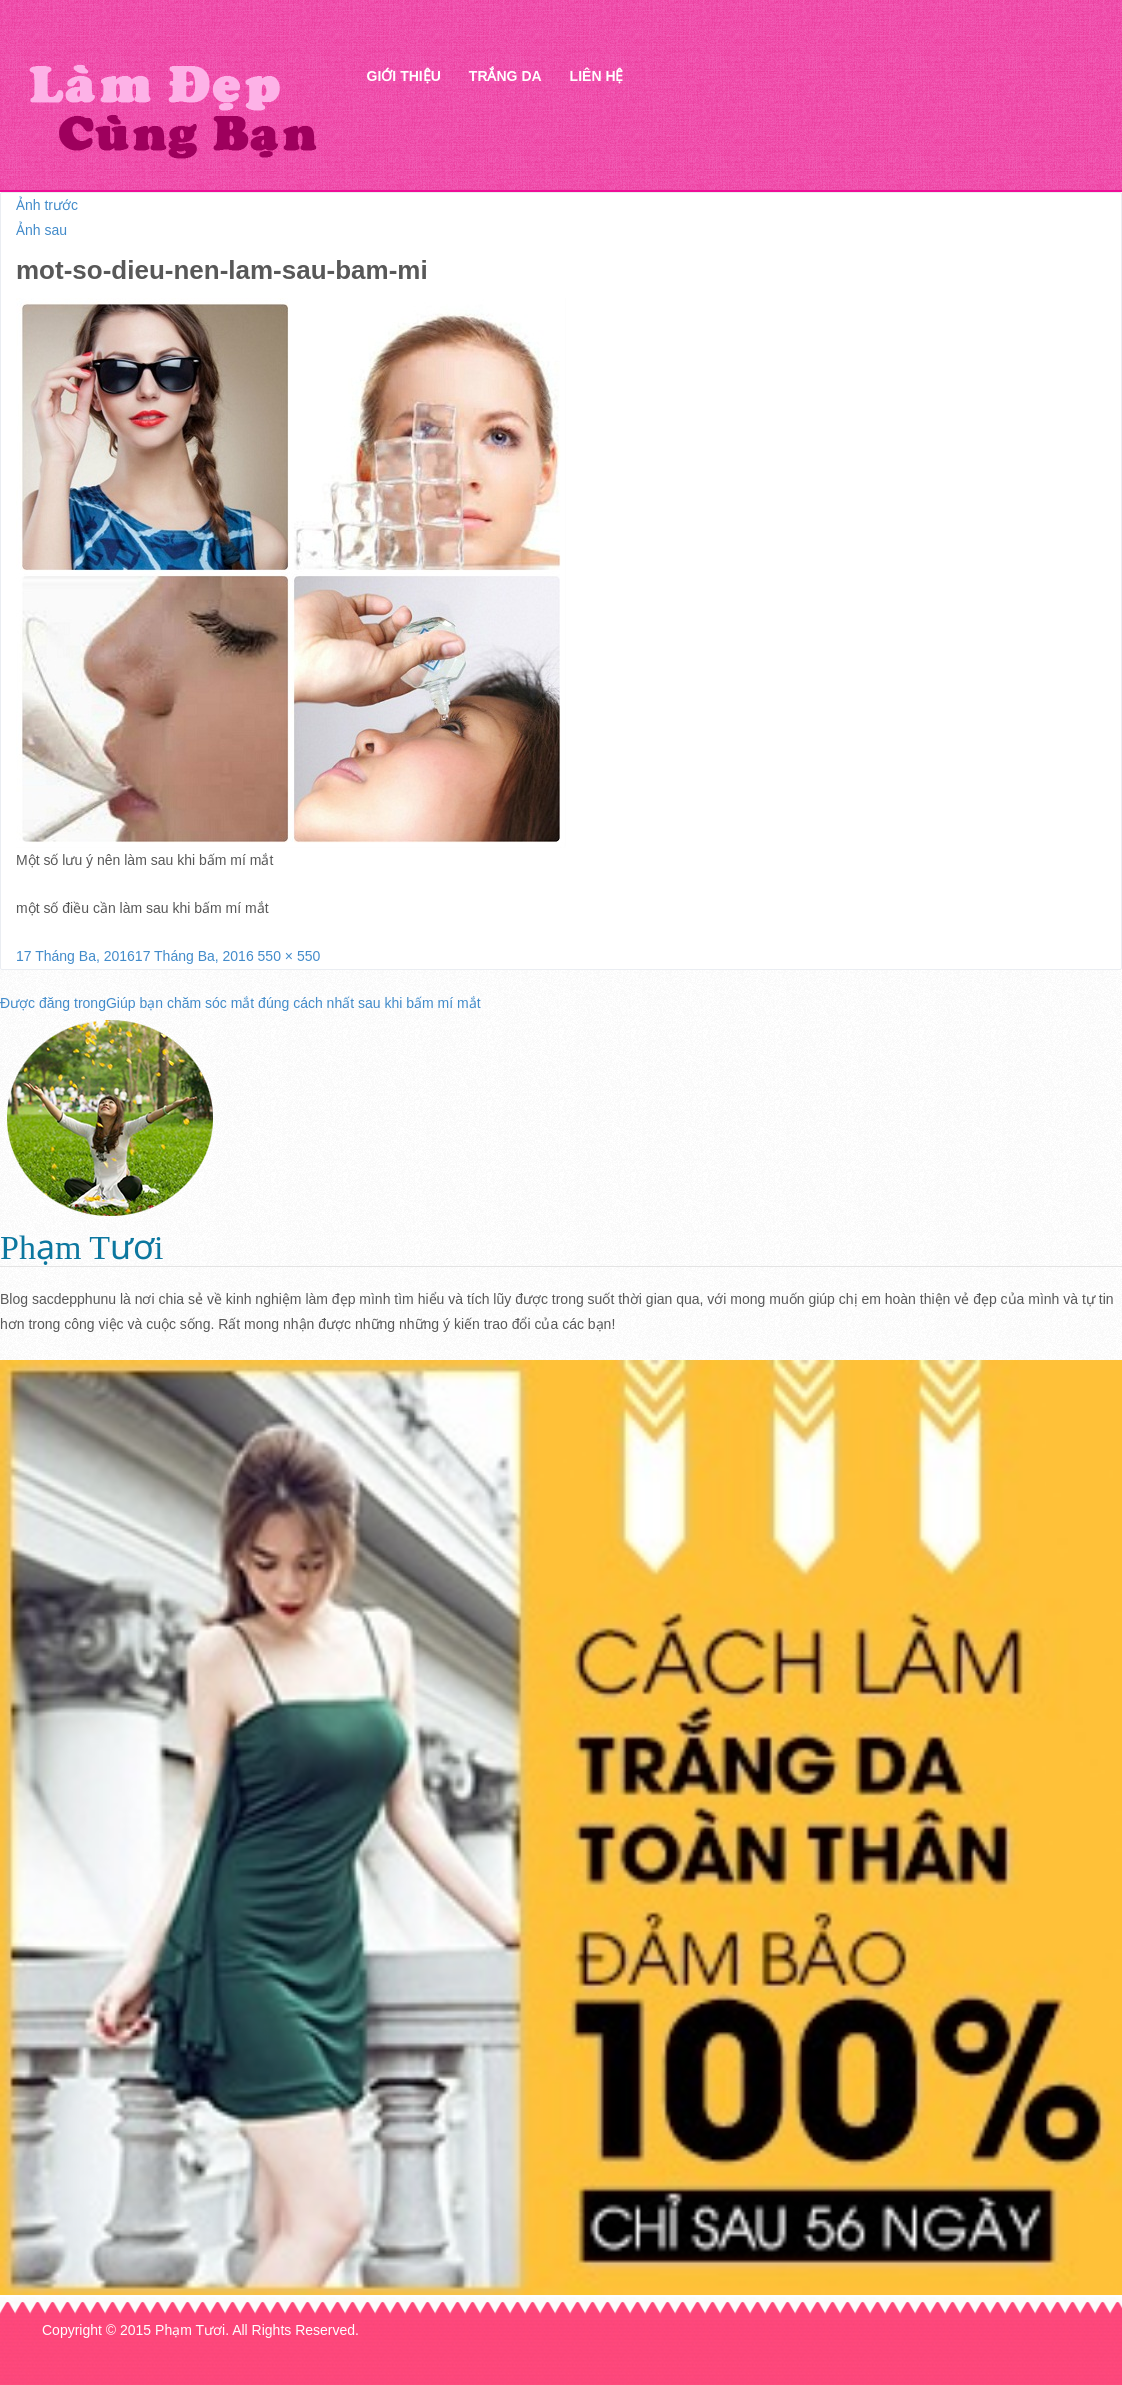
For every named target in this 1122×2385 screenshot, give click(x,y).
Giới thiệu (404, 76)
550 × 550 (289, 956)
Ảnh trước (47, 205)
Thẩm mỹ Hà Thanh (172, 110)
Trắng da (505, 76)
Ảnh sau (41, 230)
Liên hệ (597, 76)
